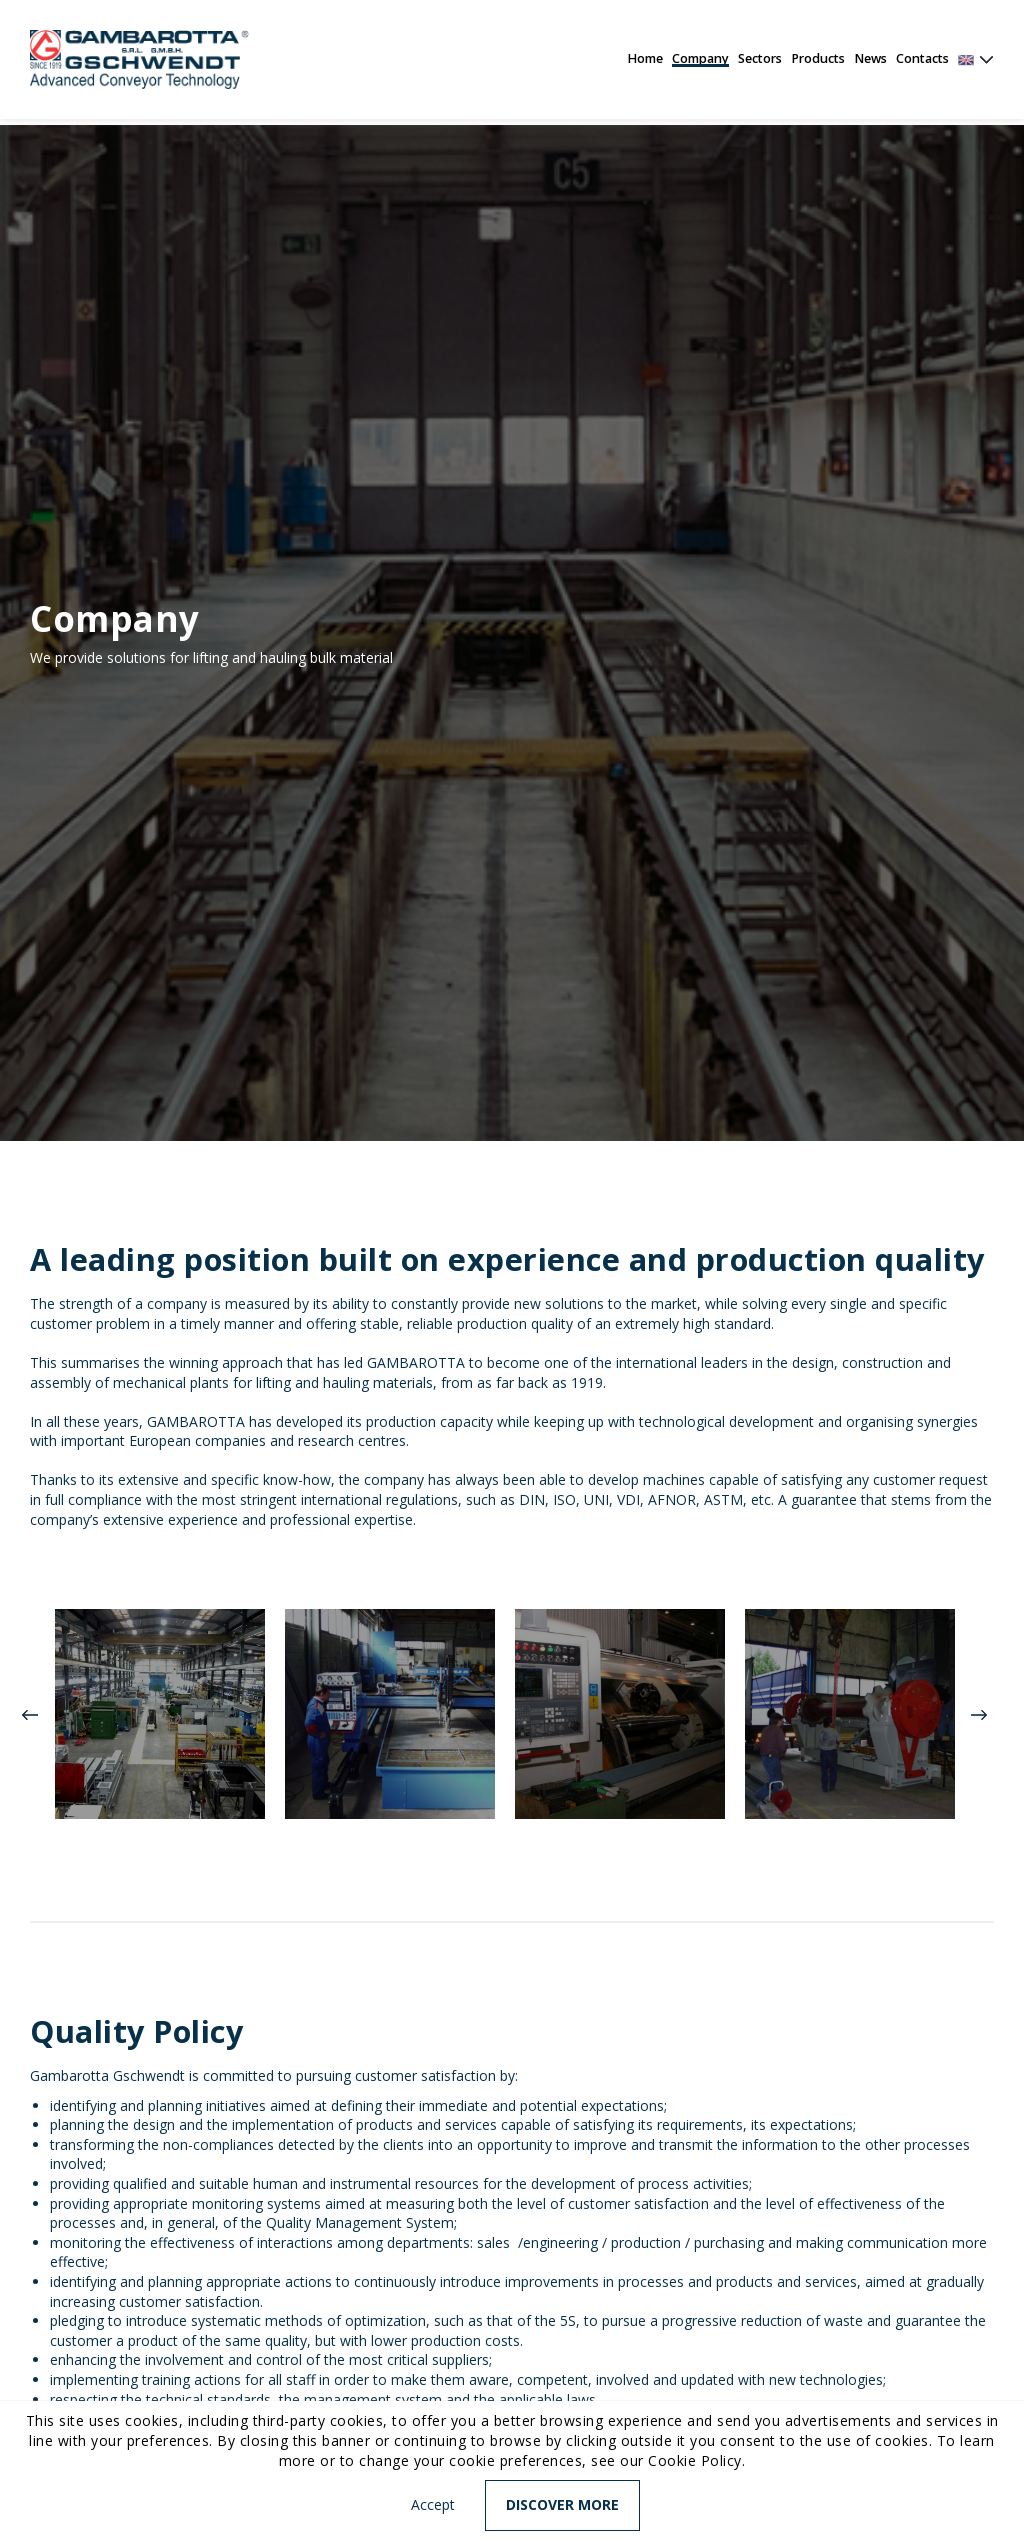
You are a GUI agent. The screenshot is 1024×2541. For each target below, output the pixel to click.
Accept (433, 2504)
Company (700, 58)
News (870, 58)
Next (979, 1715)
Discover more (562, 2504)
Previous (30, 1715)
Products (818, 58)
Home (645, 58)
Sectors (760, 58)
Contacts (922, 58)
